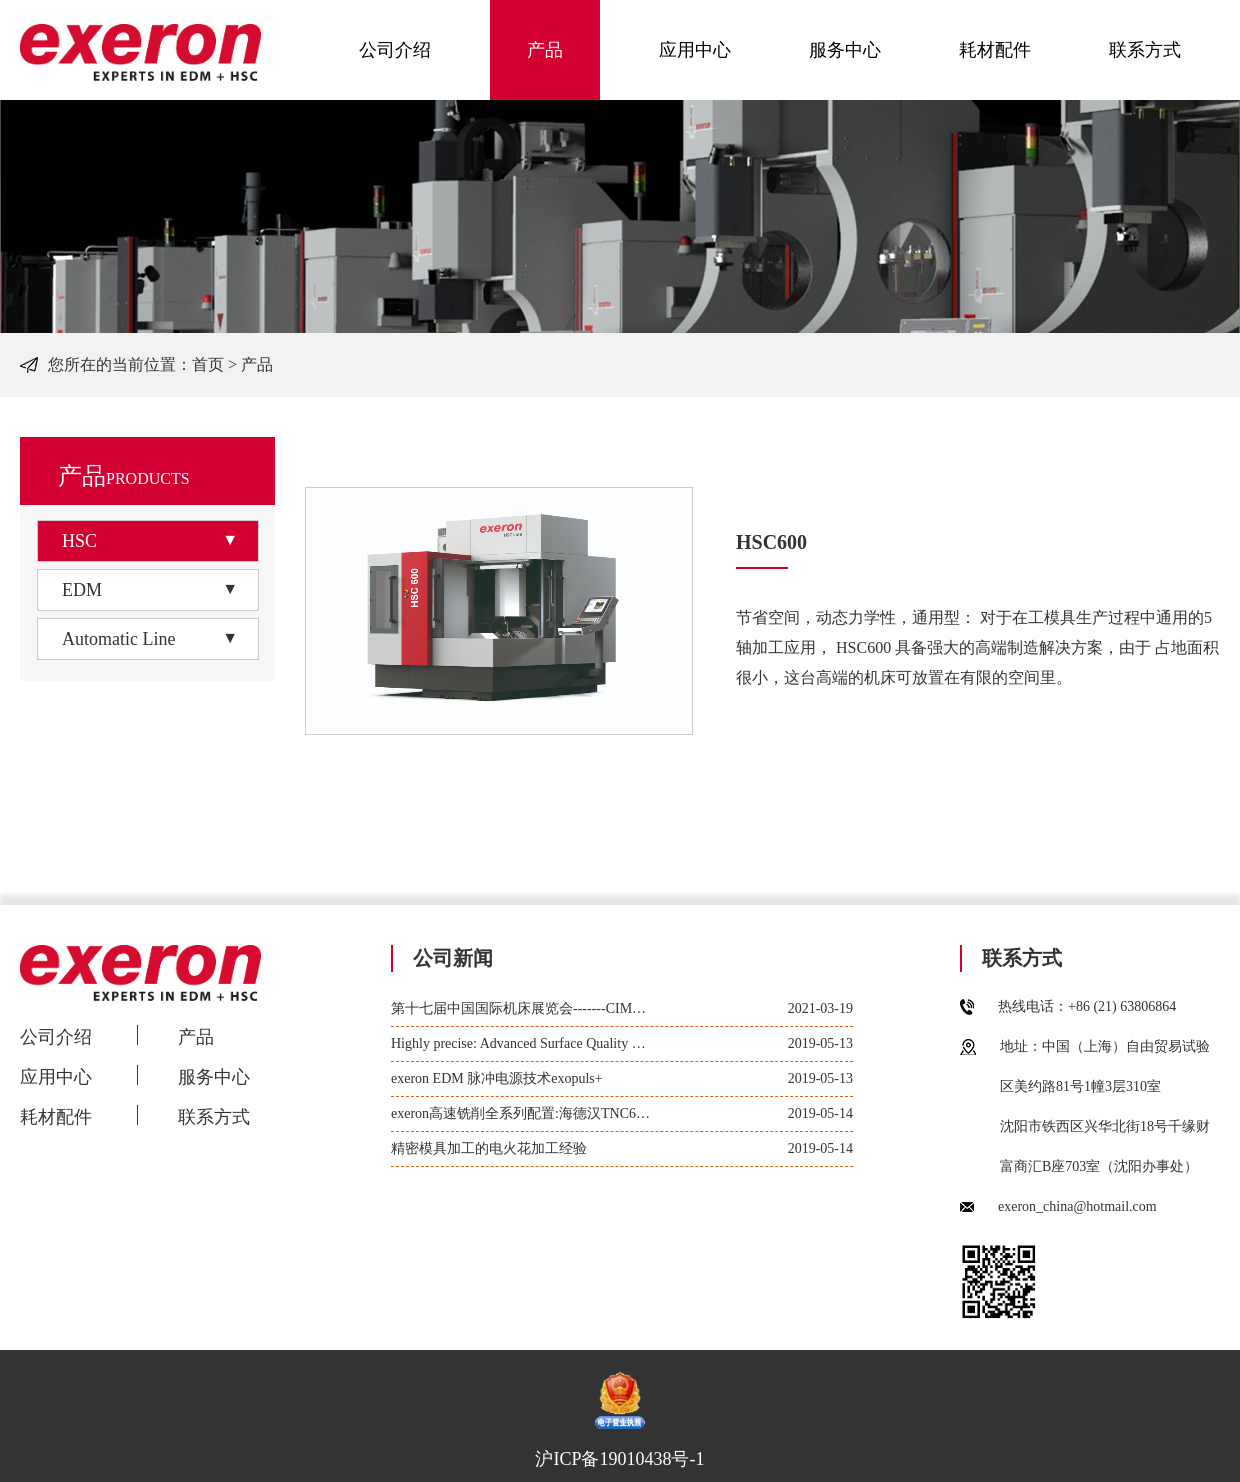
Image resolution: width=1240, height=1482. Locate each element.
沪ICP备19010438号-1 (619, 1459)
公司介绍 (395, 50)
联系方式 (1145, 50)
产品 (545, 50)
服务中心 (845, 50)
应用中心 (695, 50)
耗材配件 (995, 50)
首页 (208, 364)
